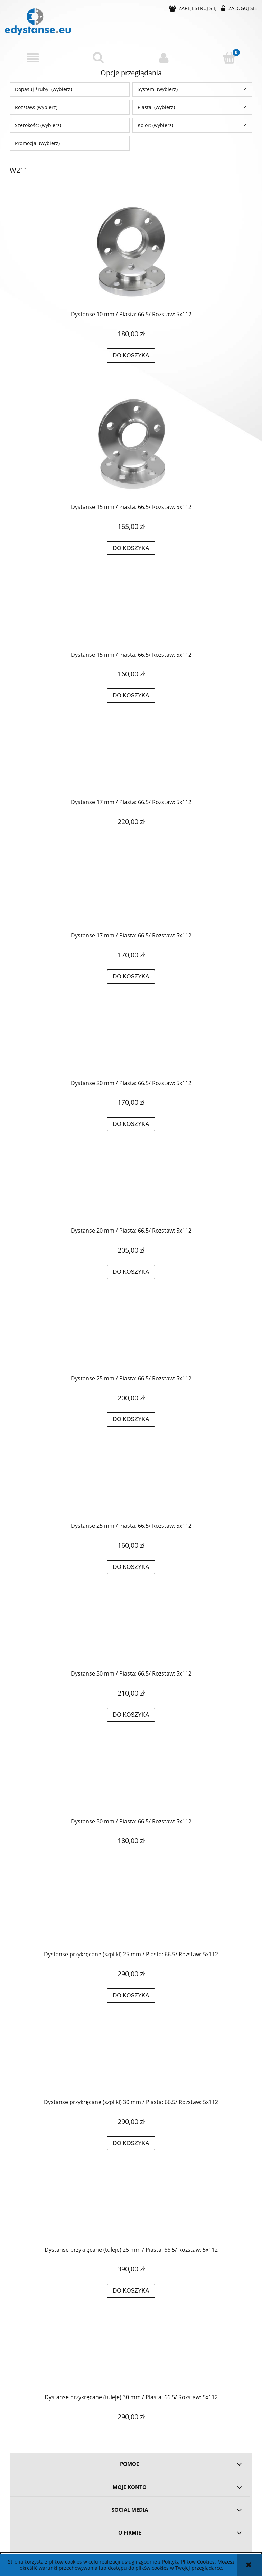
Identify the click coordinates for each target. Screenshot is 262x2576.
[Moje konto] (164, 57)
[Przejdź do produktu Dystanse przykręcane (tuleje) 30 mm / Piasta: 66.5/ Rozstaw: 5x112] (131, 2357)
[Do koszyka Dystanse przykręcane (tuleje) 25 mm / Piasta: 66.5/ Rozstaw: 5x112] (131, 2291)
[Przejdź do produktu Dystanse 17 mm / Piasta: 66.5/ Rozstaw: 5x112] (131, 762)
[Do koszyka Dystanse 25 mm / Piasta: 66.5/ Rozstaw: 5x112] (131, 1419)
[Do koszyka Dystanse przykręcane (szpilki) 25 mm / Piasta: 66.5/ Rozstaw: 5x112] (131, 1995)
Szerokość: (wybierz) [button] (38, 125)
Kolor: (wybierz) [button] (155, 125)
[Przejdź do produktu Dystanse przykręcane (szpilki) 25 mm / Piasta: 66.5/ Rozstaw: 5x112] (131, 1914)
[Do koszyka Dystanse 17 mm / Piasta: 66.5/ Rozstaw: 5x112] (131, 976)
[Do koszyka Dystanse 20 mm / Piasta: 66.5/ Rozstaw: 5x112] (131, 1124)
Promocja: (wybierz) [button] (37, 143)
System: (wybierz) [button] (158, 89)
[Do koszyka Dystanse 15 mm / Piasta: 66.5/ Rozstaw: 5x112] (131, 548)
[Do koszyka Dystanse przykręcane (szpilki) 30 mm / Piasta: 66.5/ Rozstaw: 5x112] (131, 2143)
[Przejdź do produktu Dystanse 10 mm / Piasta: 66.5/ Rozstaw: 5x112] (131, 251)
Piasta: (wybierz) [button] (156, 107)
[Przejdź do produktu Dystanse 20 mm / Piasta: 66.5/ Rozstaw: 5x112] (131, 1043)
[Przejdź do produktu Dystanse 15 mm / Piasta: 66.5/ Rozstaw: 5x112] (131, 444)
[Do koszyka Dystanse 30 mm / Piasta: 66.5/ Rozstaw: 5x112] (131, 1715)
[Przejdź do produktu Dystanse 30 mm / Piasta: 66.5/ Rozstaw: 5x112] (131, 1633)
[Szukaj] (98, 57)
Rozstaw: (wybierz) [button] (36, 107)
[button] (33, 58)
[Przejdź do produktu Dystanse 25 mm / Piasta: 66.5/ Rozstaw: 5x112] (131, 1338)
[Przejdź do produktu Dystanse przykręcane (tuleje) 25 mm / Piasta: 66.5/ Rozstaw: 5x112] (131, 2209)
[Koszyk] (229, 57)
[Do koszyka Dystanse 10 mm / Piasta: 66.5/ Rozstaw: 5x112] (131, 355)
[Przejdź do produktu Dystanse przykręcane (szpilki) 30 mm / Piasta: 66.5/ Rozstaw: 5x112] (131, 2061)
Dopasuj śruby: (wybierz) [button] (43, 89)
